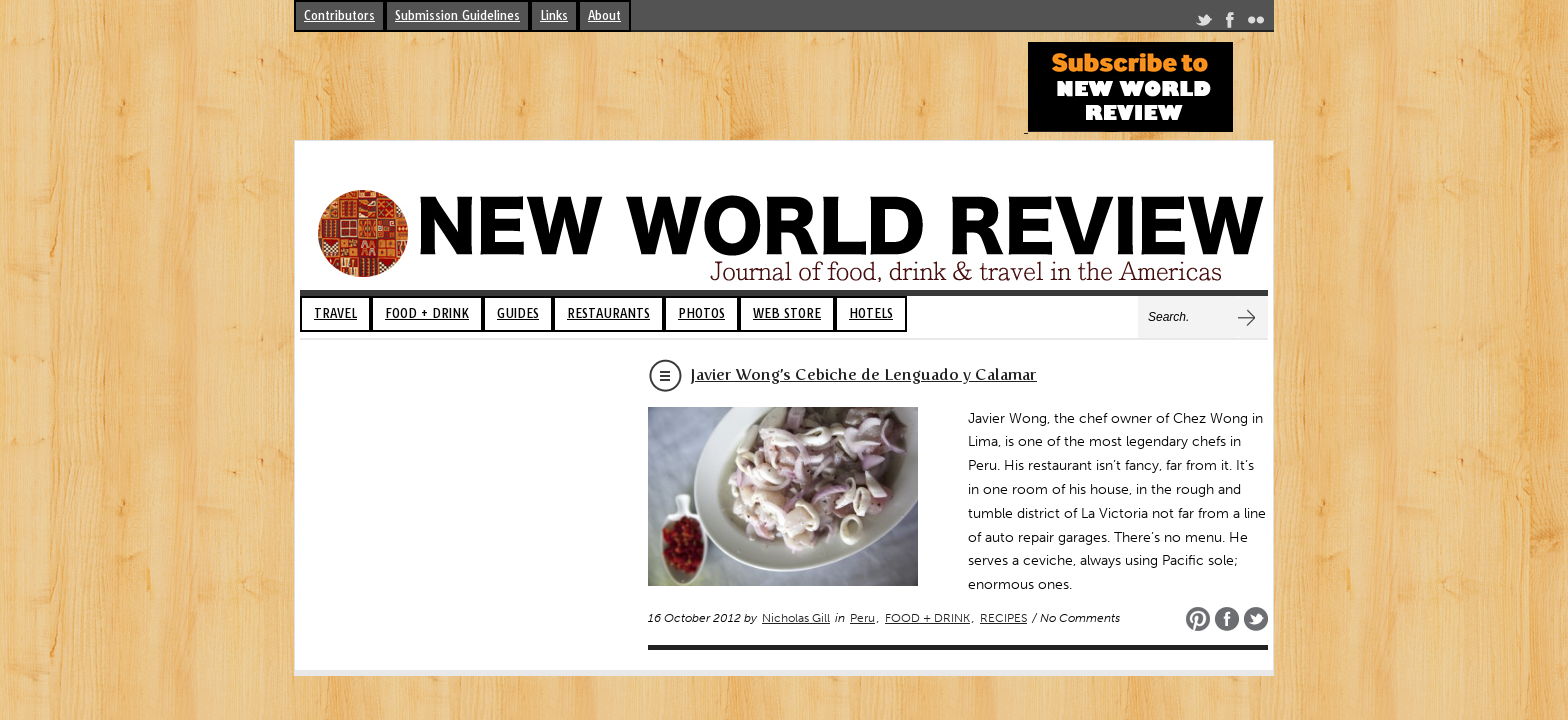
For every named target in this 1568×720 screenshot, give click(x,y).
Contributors (339, 15)
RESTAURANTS (608, 313)
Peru (862, 618)
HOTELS (871, 313)
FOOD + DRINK (427, 313)
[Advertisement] (658, 87)
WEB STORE (787, 313)
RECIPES (1003, 618)
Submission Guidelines (457, 15)
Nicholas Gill (796, 618)
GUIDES (518, 313)
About (604, 15)
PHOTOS (701, 313)
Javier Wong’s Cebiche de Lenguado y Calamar (863, 374)
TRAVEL (335, 313)
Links (554, 15)
